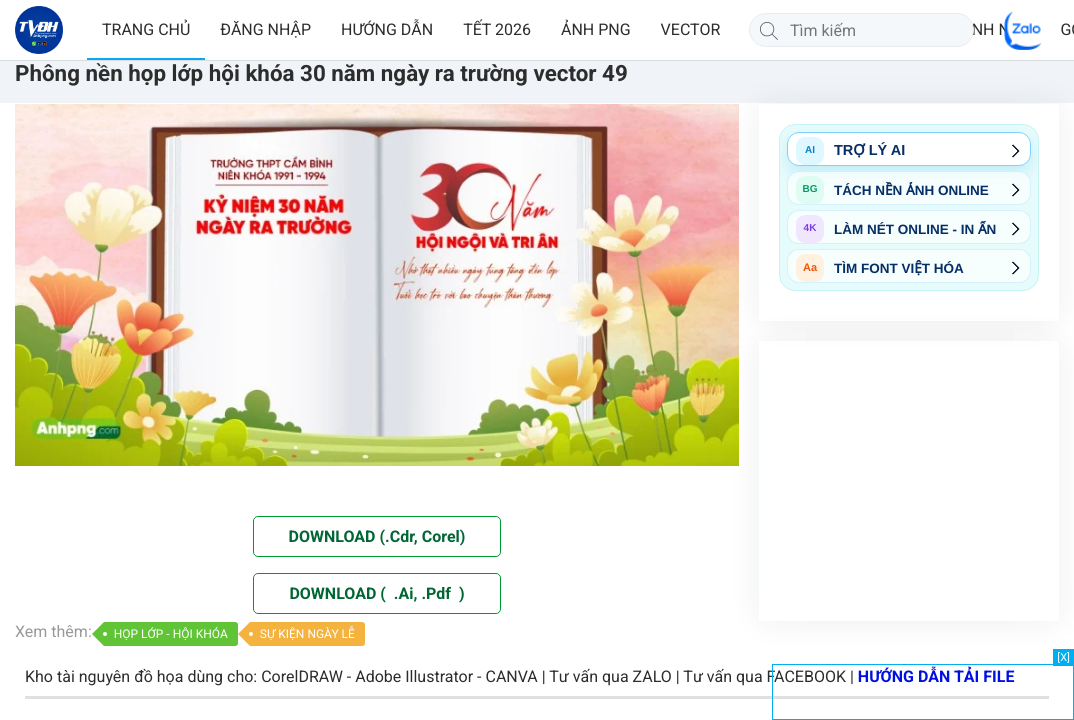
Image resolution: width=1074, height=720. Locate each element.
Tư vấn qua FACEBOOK (764, 676)
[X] (1063, 657)
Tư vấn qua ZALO (610, 676)
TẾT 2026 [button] (497, 29)
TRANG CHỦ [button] (146, 29)
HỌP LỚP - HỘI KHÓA (171, 634)
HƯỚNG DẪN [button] (387, 29)
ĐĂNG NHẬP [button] (265, 29)
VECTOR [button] (691, 29)
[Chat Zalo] (1024, 30)
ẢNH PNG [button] (596, 29)
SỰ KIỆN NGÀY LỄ (307, 634)
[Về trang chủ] (39, 30)
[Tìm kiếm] (769, 30)
